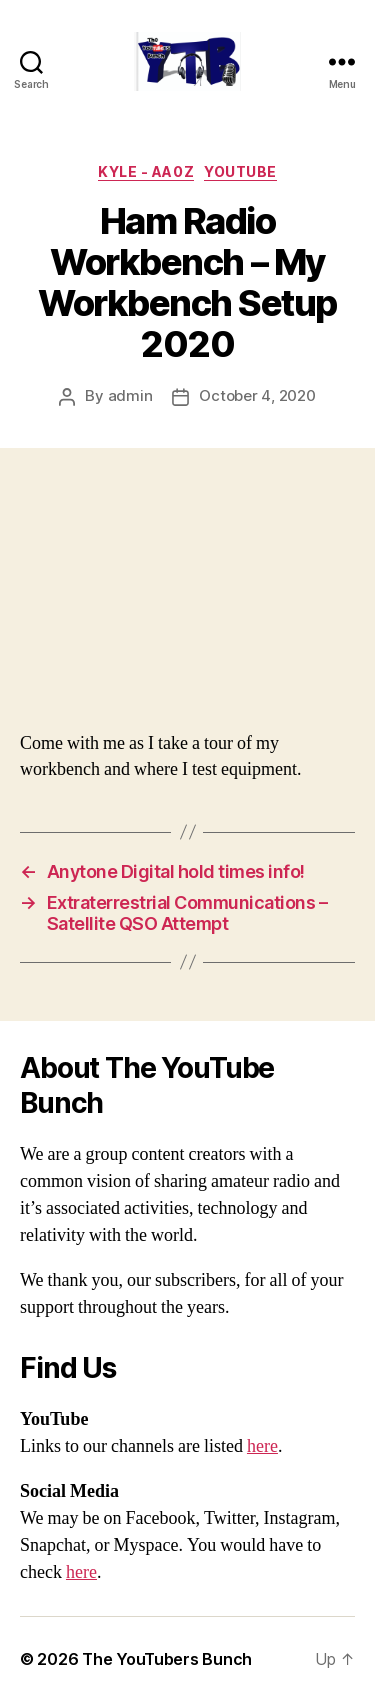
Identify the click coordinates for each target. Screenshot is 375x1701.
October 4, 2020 (257, 395)
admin (130, 395)
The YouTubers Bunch (167, 1659)
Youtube (240, 171)
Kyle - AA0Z (146, 171)
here (262, 1446)
